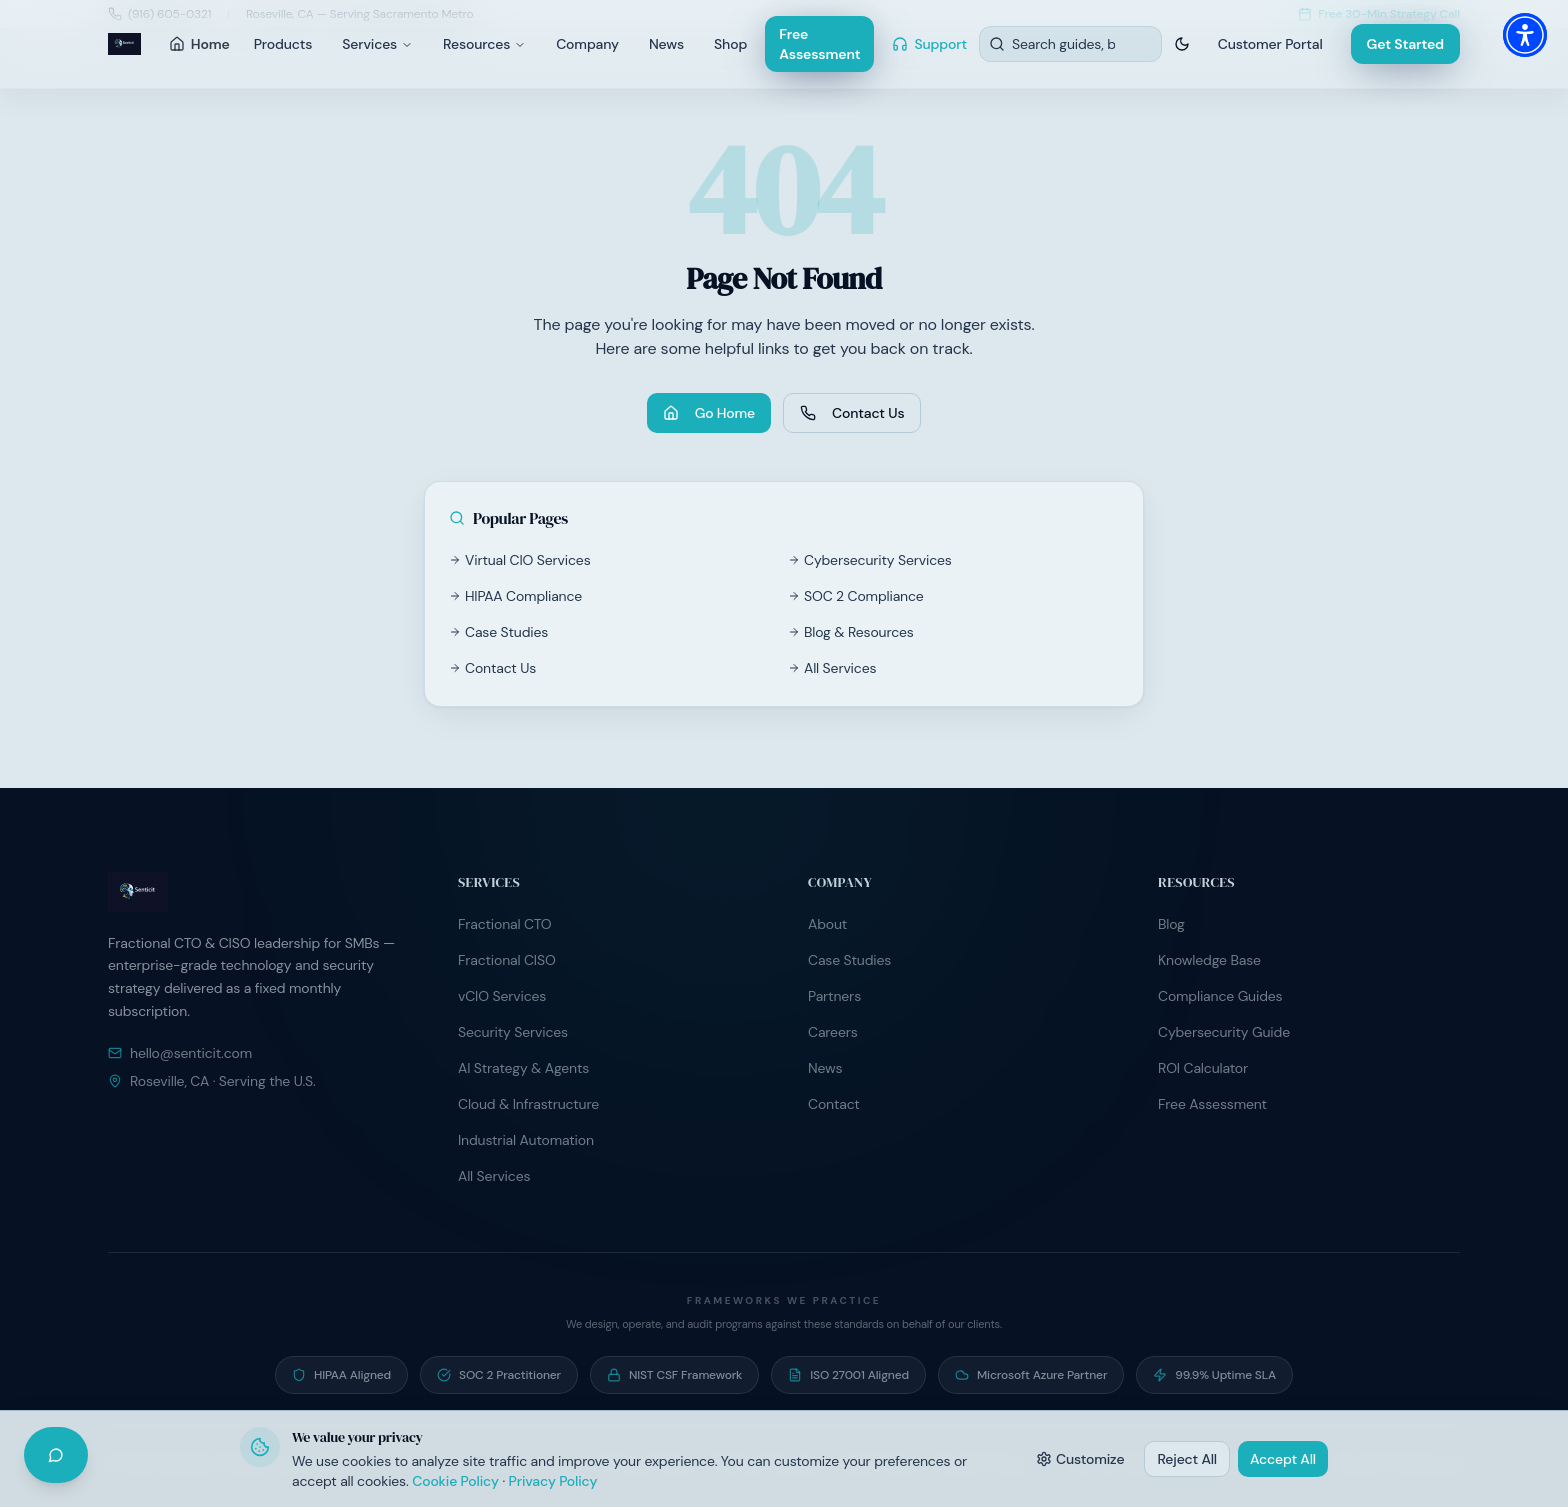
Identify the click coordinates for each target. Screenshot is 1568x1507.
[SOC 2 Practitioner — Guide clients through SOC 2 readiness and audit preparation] (499, 1375)
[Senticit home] (124, 44)
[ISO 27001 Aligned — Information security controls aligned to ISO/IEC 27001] (848, 1375)
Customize (1080, 1459)
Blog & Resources (851, 632)
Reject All (1187, 1459)
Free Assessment (819, 44)
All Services (832, 668)
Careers (833, 1032)
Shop (730, 44)
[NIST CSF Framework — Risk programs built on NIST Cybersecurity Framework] (674, 1375)
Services (377, 44)
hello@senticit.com (180, 1053)
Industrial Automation (526, 1140)
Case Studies (498, 632)
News (666, 44)
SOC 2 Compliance (856, 596)
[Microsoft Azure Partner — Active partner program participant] (1031, 1375)
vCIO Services (502, 996)
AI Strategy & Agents (523, 1068)
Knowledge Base (1209, 960)
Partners (834, 996)
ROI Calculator (1203, 1068)
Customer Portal (1270, 44)
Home (199, 44)
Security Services (513, 1032)
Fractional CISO (507, 960)
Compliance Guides (1220, 996)
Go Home (709, 413)
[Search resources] (1070, 44)
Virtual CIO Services (520, 560)
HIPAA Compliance (515, 596)
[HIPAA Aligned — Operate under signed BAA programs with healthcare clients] (341, 1375)
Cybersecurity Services (870, 560)
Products (283, 44)
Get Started (1405, 44)
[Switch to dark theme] (1182, 44)
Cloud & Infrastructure (528, 1104)
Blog (1171, 924)
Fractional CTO (505, 924)
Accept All (1283, 1459)
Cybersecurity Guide (1224, 1032)
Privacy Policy (553, 1481)
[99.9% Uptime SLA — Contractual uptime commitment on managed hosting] (1214, 1375)
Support (929, 44)
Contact (834, 1104)
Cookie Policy (455, 1481)
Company (587, 44)
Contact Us (852, 413)
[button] (1525, 35)
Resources (484, 44)
